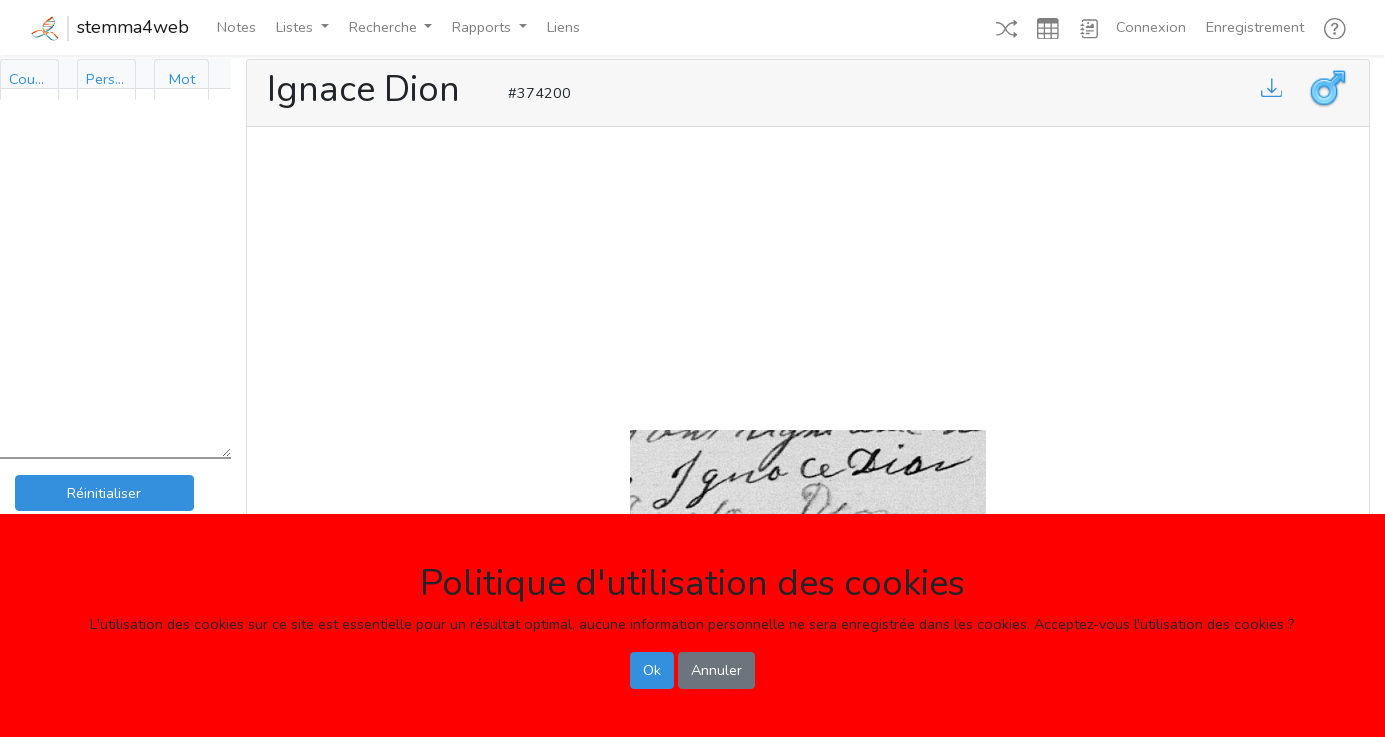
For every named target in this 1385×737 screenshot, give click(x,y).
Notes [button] (236, 27)
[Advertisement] (808, 274)
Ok (652, 670)
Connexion (1151, 27)
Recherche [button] (385, 27)
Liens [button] (563, 27)
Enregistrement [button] (1255, 27)
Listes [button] (296, 27)
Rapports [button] (483, 27)
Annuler (716, 670)
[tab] (29, 79)
